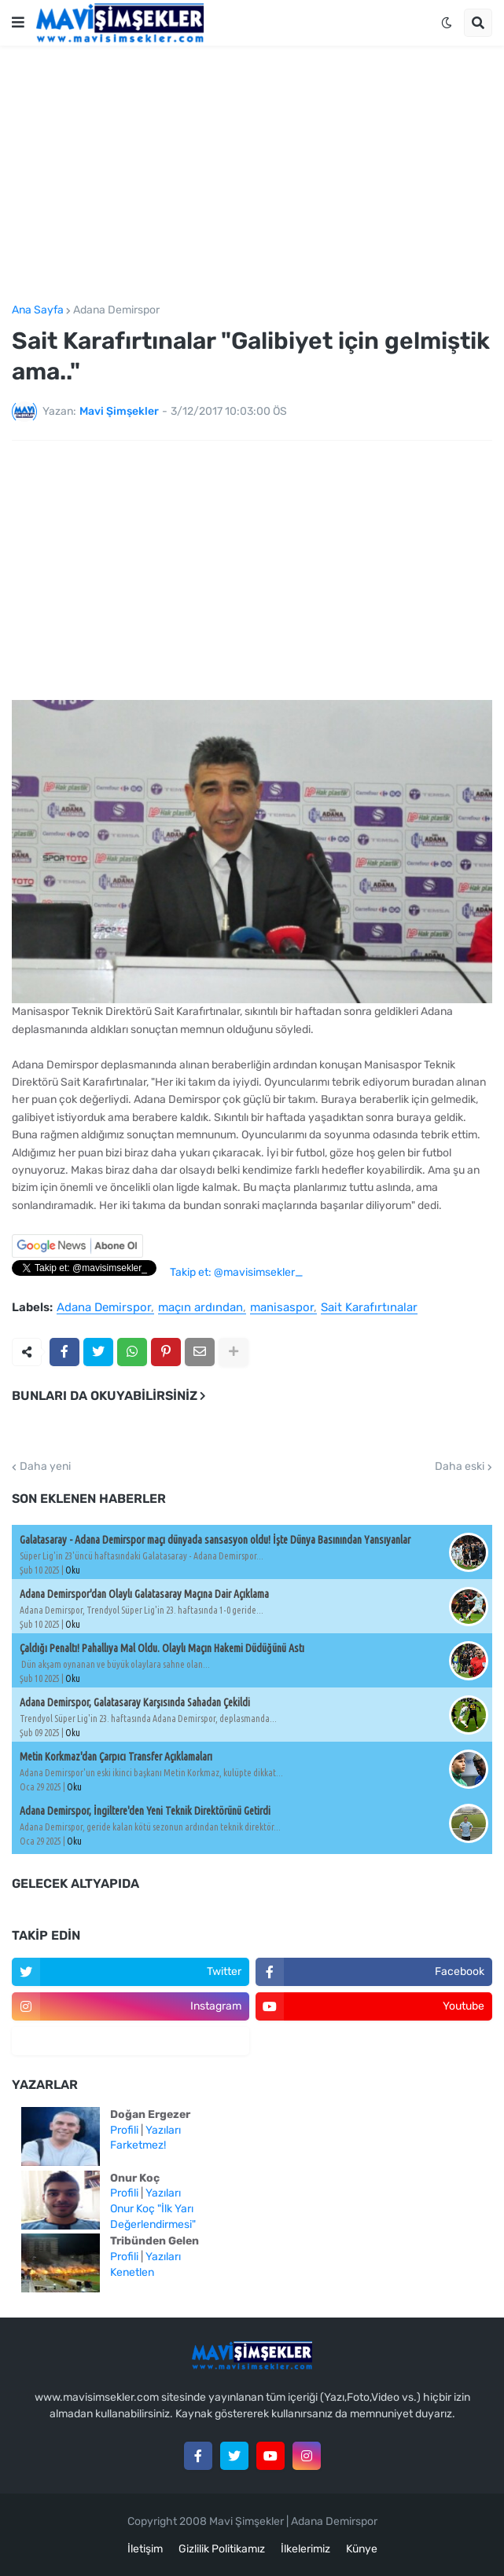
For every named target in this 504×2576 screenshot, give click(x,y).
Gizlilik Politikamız (221, 2549)
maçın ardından (200, 1308)
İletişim (145, 2549)
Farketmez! (138, 2145)
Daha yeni (45, 1466)
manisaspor (282, 1308)
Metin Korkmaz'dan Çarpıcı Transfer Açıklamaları (116, 1756)
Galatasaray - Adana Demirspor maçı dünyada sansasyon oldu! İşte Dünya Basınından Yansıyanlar (215, 1540)
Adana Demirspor (116, 310)
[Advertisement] (252, 175)
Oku (72, 1570)
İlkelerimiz (305, 2549)
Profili (124, 2130)
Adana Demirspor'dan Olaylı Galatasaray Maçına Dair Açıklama (144, 1594)
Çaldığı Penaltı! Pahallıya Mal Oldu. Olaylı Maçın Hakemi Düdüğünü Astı (162, 1648)
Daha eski (459, 1466)
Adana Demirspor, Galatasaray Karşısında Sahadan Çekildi (135, 1702)
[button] (18, 23)
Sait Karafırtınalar (369, 1308)
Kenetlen (132, 2272)
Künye (361, 2549)
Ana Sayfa (38, 310)
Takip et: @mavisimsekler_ (236, 1272)
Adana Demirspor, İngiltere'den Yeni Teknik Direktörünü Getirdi (145, 1811)
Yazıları (163, 2130)
